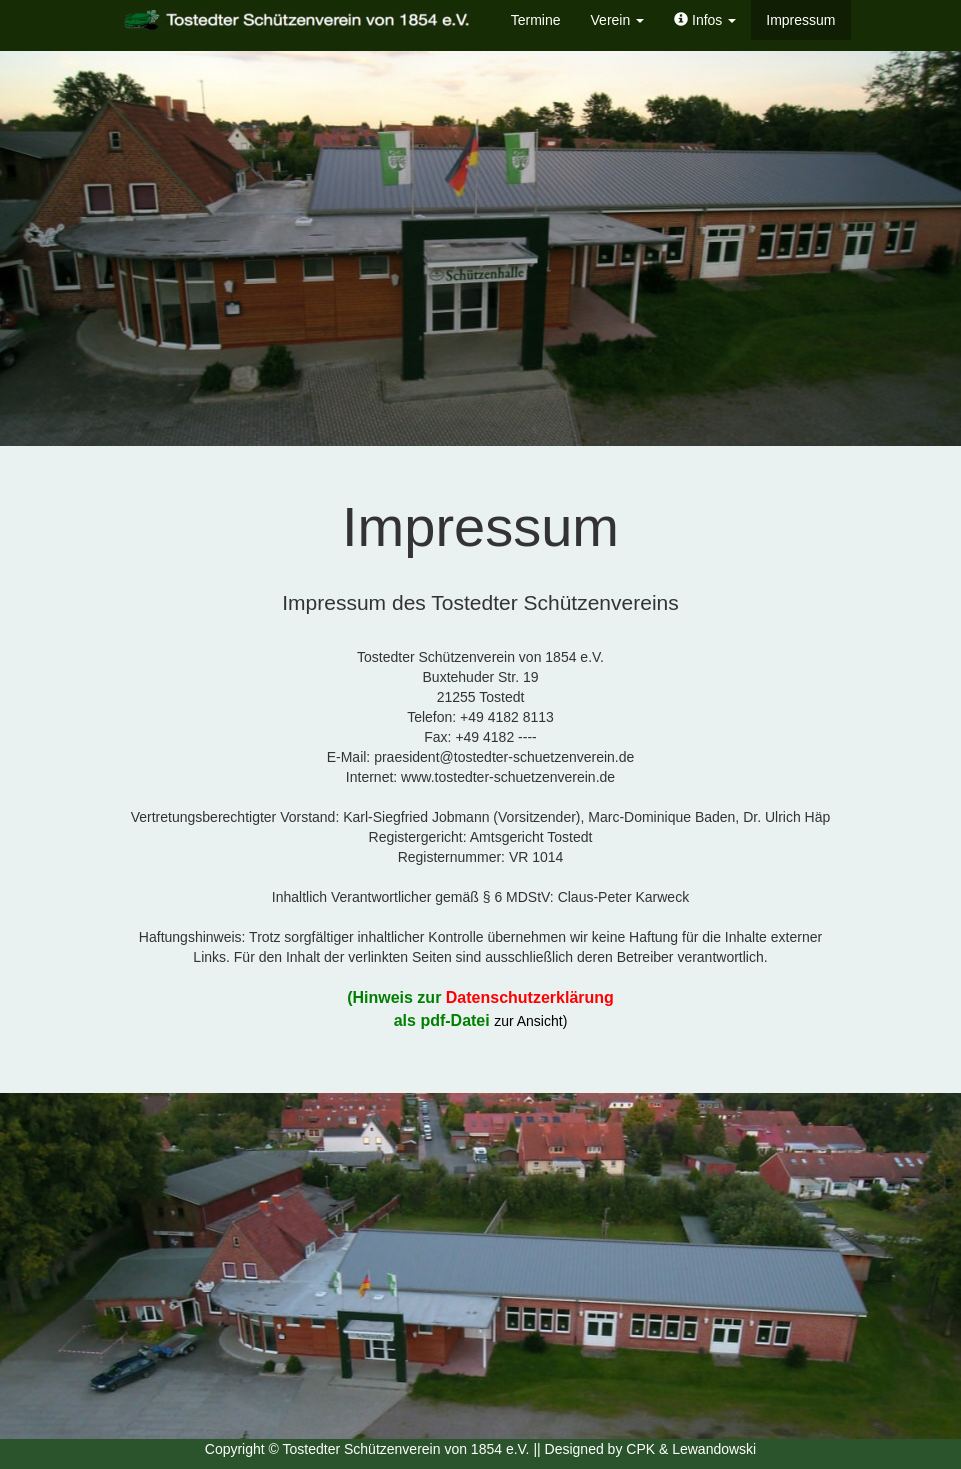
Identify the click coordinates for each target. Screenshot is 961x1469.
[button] (705, 20)
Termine (536, 20)
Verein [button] (618, 20)
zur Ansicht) (530, 1021)
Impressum (800, 20)
